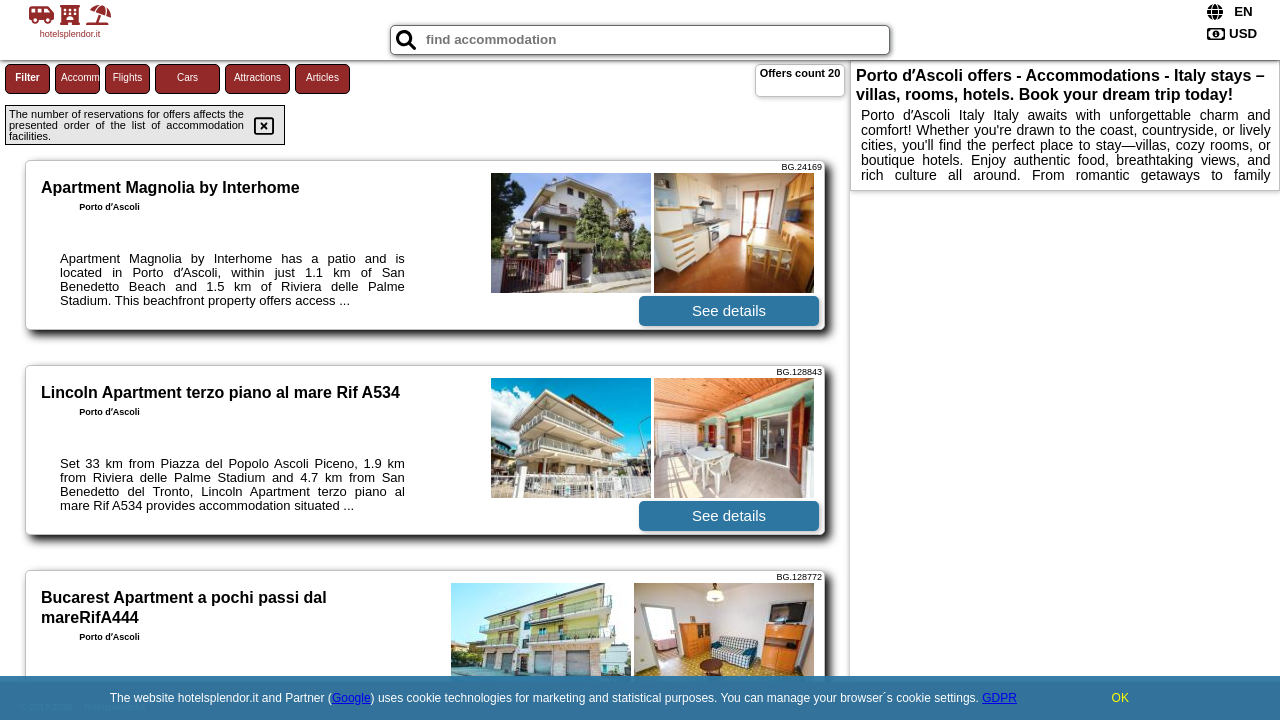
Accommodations (80, 77)
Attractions (257, 77)
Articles (322, 77)
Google (351, 698)
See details (729, 310)
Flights (127, 77)
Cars (187, 77)
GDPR (999, 698)
